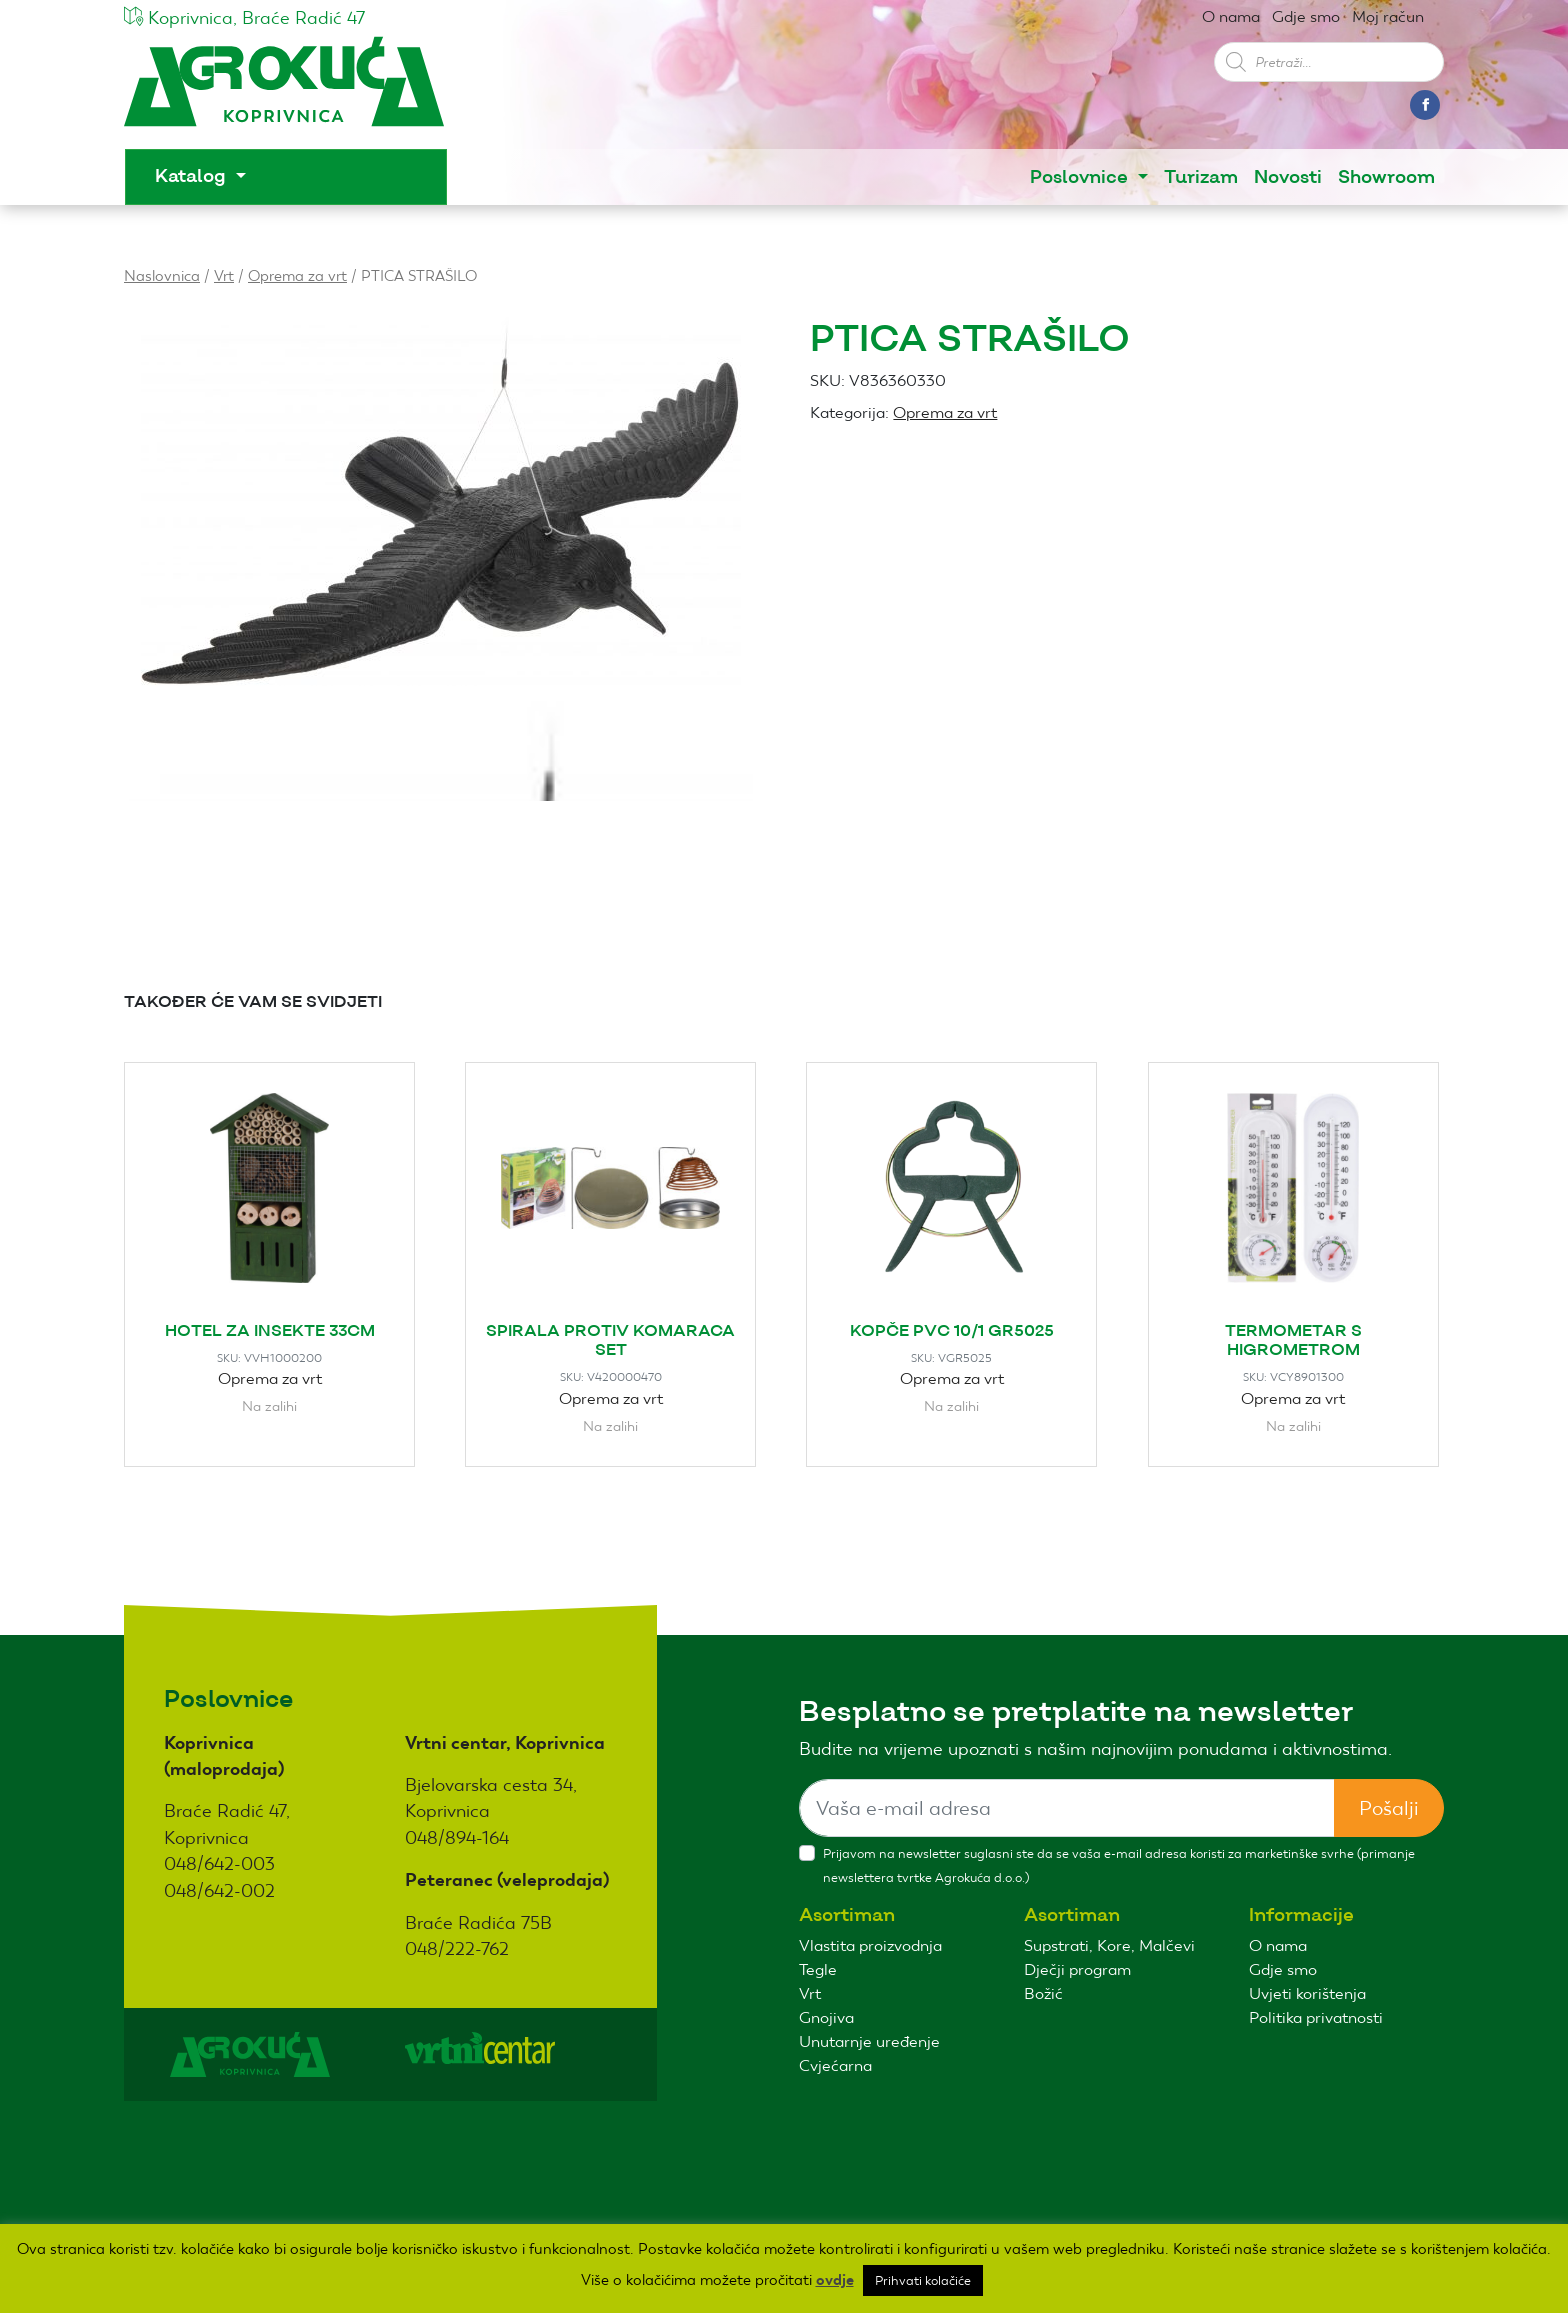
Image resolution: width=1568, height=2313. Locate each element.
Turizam (1201, 177)
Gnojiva (826, 2017)
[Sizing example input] (1067, 1808)
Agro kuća (284, 91)
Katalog (193, 176)
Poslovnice (1081, 177)
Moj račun (1388, 16)
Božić (1043, 1993)
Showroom (1386, 177)
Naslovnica (162, 275)
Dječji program (1077, 1969)
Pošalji (1389, 1808)
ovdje (835, 2280)
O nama (1231, 16)
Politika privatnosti (1316, 2017)
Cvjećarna (835, 2065)
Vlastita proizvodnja (870, 1945)
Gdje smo (1306, 16)
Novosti (1288, 177)
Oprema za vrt (297, 275)
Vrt (224, 275)
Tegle (818, 1969)
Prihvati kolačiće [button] (923, 2280)
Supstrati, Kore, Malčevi (1109, 1945)
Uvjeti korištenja (1307, 1993)
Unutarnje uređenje (869, 2041)
